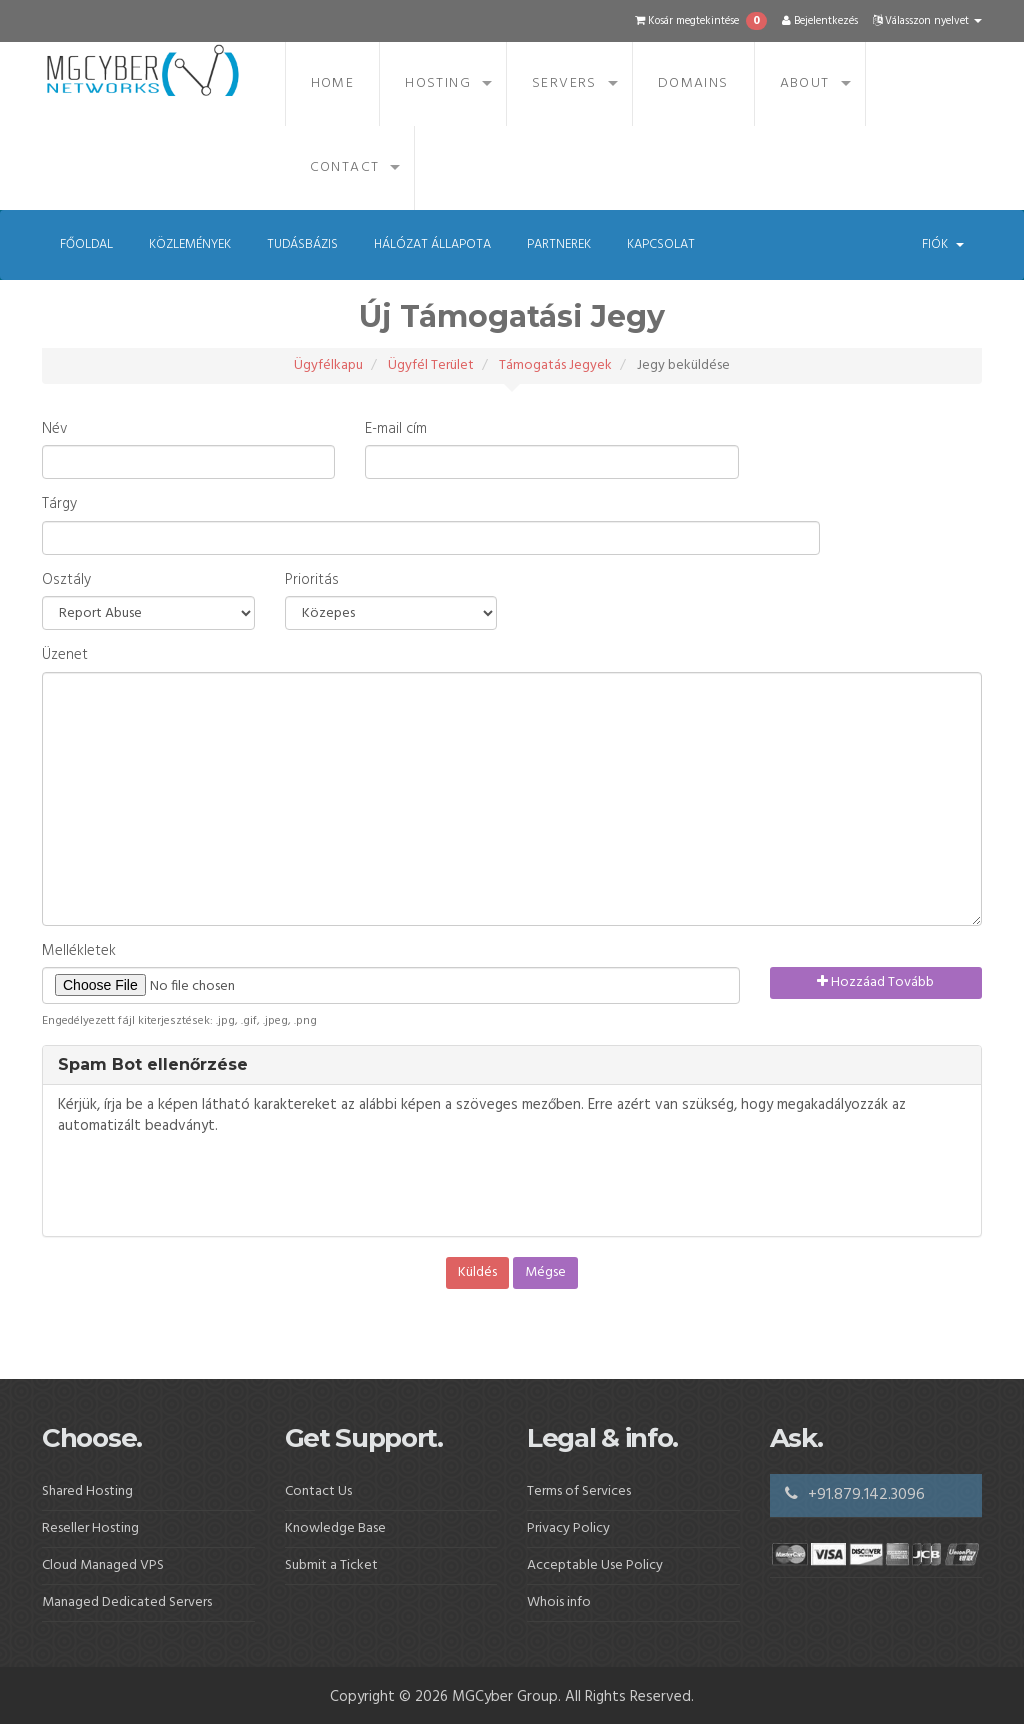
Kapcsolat (661, 244)
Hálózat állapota (432, 244)
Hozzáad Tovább (875, 982)
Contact (345, 167)
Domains (693, 83)
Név (54, 429)
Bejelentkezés (820, 21)
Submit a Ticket (331, 1565)
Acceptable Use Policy (595, 1565)
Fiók (943, 244)
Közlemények (190, 244)
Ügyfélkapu (328, 365)
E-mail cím (396, 429)
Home (333, 83)
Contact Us (318, 1491)
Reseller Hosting (90, 1528)
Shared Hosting (87, 1491)
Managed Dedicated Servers (127, 1602)
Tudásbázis (302, 244)
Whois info (559, 1602)
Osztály (66, 580)
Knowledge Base (335, 1528)
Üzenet (65, 655)
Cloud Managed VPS (103, 1565)
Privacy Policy (568, 1528)
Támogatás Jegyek (555, 365)
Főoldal (86, 244)
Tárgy (59, 504)
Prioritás (312, 580)
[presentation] (210, 1187)
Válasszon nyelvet (927, 21)
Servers (564, 83)
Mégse (545, 1272)
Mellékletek (79, 951)
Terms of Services (579, 1491)
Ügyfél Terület (431, 365)
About (805, 83)
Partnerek (559, 244)
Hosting (438, 83)
